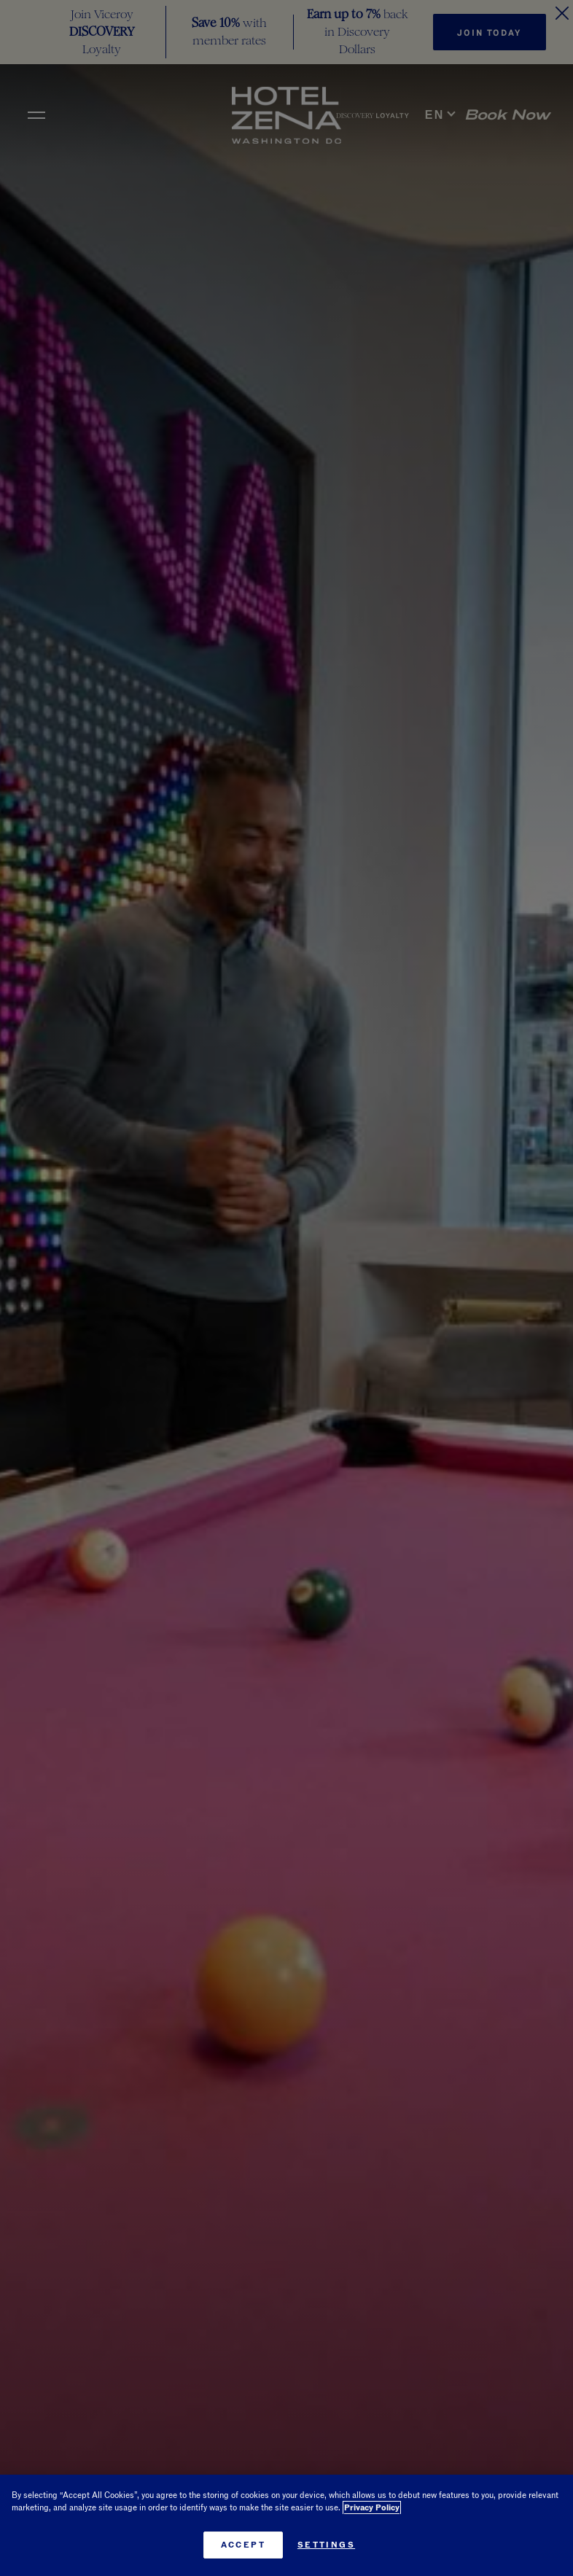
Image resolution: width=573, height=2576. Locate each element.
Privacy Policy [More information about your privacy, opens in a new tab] (371, 2507)
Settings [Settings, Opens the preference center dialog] (326, 2545)
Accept (243, 2545)
